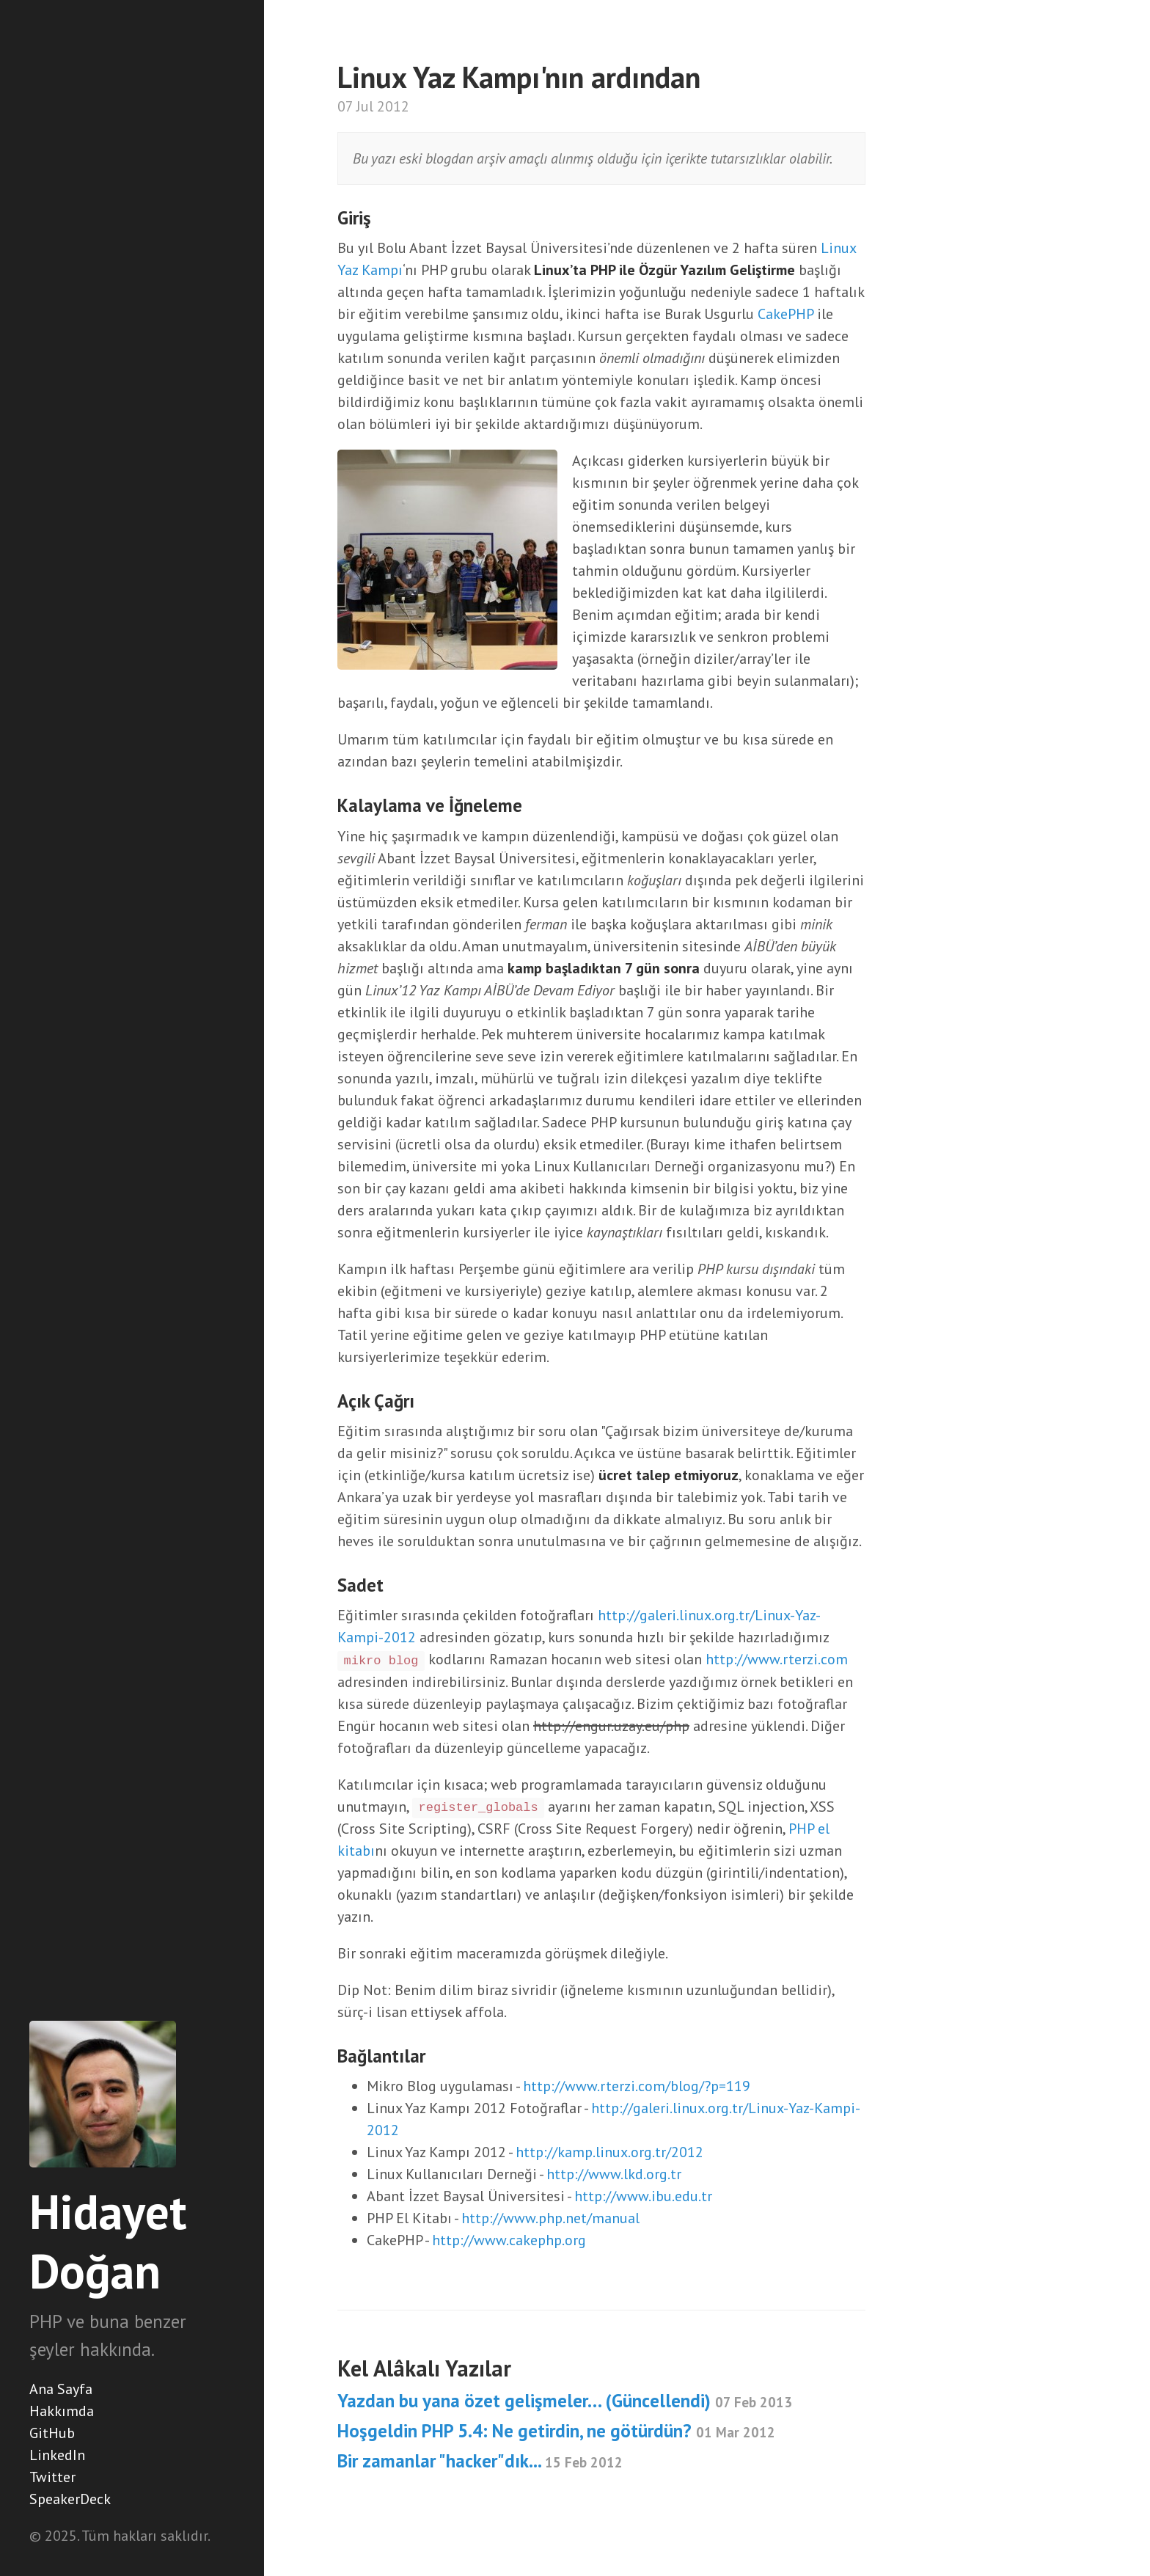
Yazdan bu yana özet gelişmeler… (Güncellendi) (564, 2400)
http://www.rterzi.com (777, 1659)
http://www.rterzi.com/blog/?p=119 (636, 2086)
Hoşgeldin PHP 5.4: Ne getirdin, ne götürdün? (556, 2431)
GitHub (52, 2433)
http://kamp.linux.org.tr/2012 (609, 2152)
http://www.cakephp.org (509, 2240)
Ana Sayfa (60, 2388)
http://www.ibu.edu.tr (643, 2196)
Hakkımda (61, 2411)
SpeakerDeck (70, 2499)
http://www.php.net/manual (550, 2218)
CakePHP (785, 313)
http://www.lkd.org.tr (613, 2174)
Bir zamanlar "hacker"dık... (480, 2461)
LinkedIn (57, 2455)
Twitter (52, 2477)
